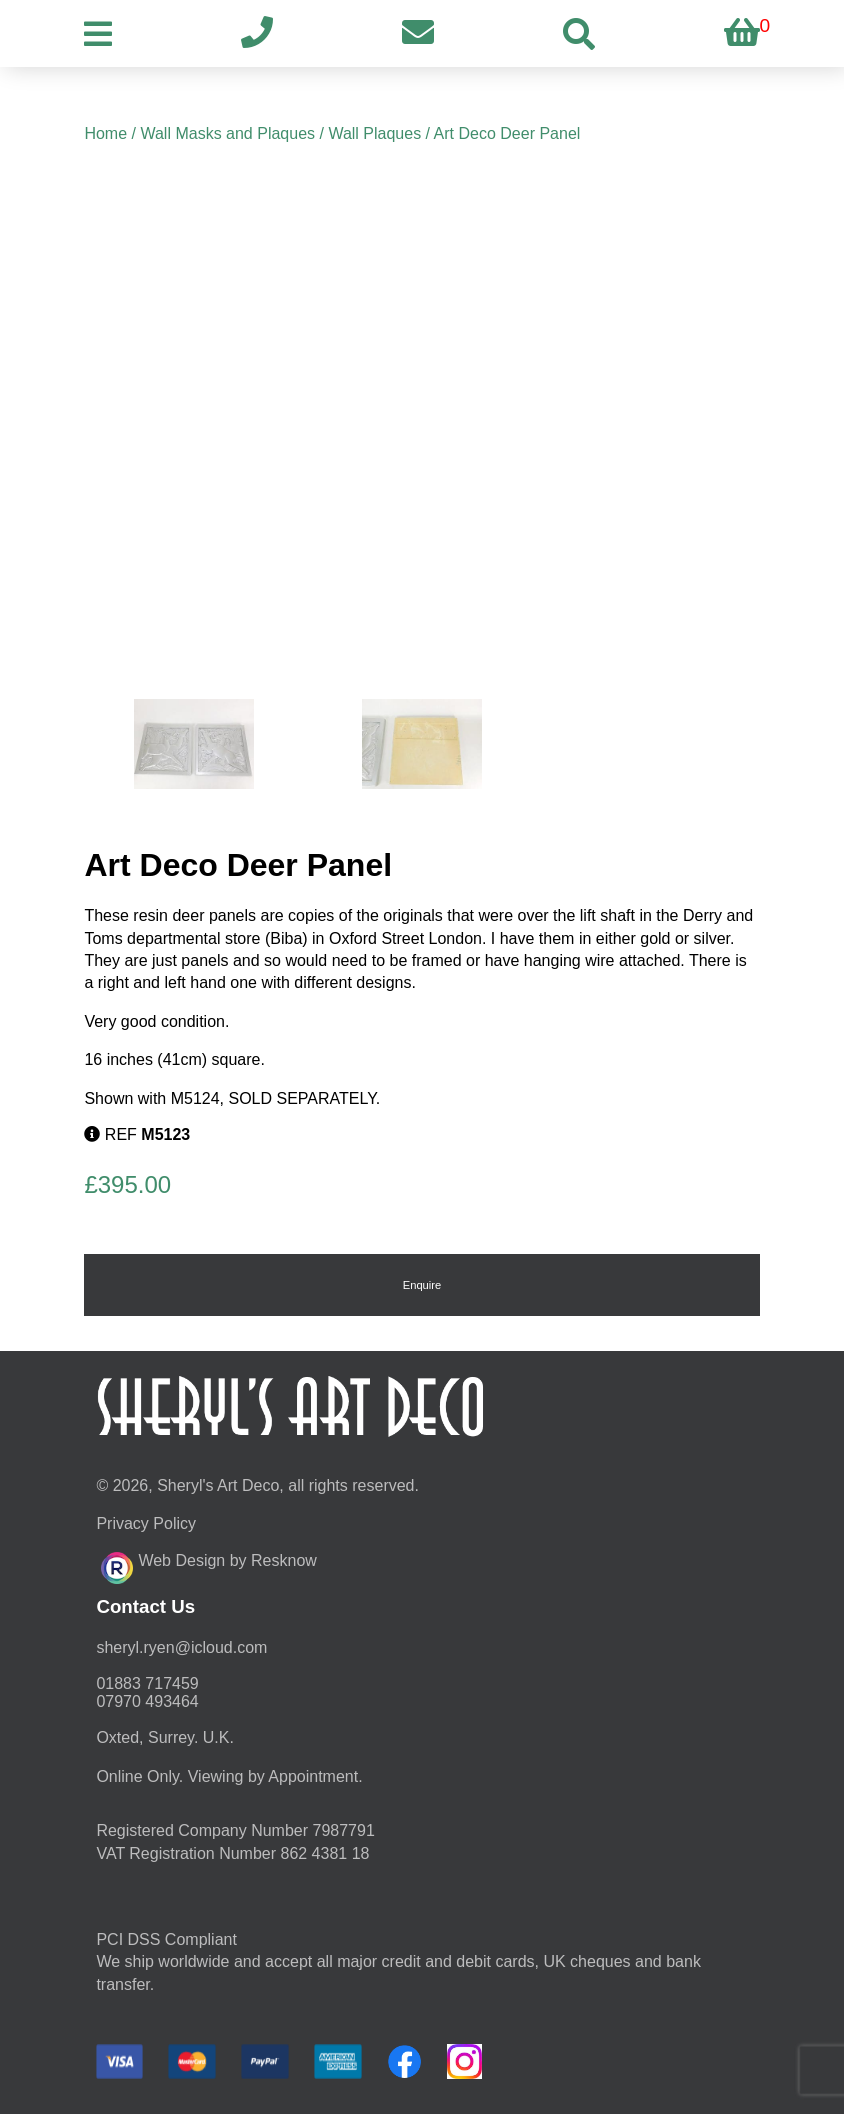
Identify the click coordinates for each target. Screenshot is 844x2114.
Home (105, 133)
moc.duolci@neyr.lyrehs (181, 1647)
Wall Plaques (374, 133)
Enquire (422, 1285)
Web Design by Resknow (208, 1565)
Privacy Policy (146, 1523)
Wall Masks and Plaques (227, 133)
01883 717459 (147, 1683)
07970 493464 (147, 1701)
